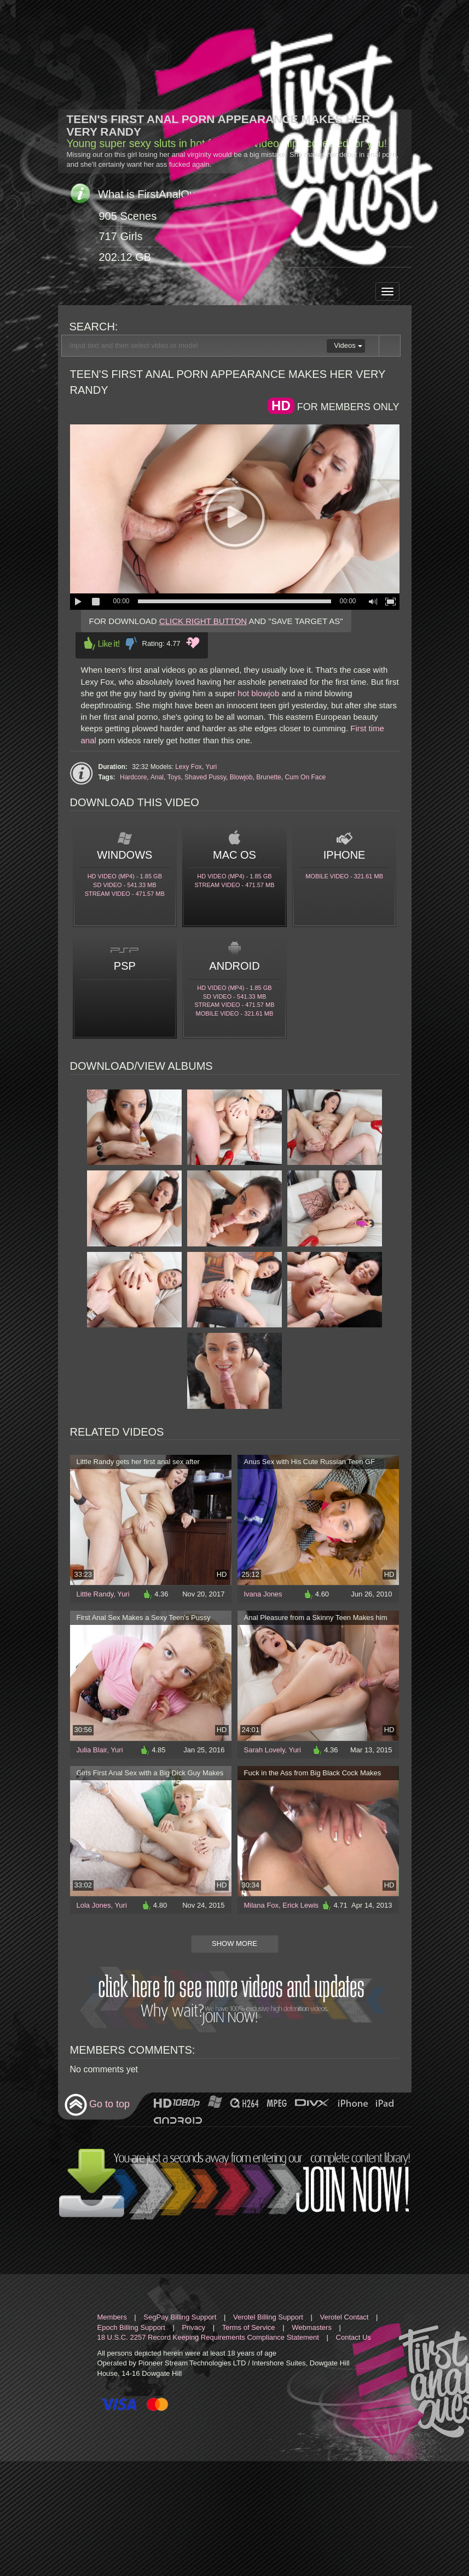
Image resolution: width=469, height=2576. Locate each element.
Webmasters (312, 2327)
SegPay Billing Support (179, 2317)
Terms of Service (248, 2327)
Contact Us (353, 2337)
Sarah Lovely (264, 1750)
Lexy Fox (188, 767)
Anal (157, 777)
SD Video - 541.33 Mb (125, 885)
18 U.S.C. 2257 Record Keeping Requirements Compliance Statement (208, 2337)
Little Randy (95, 1594)
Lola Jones (94, 1905)
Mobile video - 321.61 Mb (344, 876)
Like (102, 643)
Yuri (211, 767)
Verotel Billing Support (268, 2317)
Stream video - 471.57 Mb (125, 893)
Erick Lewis (300, 1905)
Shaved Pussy (205, 777)
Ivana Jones (263, 1594)
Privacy (193, 2327)
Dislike (131, 643)
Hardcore (133, 777)
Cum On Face (305, 777)
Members (112, 2317)
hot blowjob (258, 693)
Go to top (97, 2105)
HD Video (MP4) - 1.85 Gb (125, 876)
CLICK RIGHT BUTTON (203, 621)
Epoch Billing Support (131, 2327)
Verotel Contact (344, 2317)
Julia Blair (92, 1750)
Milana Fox (261, 1905)
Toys (174, 777)
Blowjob (241, 777)
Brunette (268, 777)
